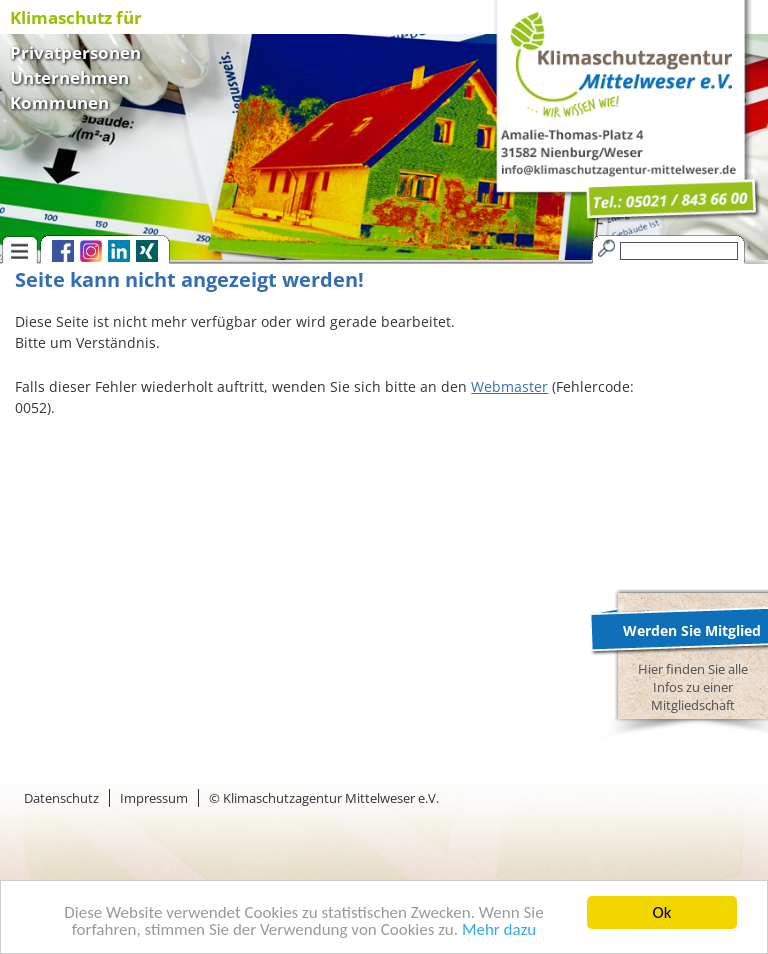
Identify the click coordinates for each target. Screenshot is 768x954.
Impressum (154, 798)
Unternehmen (69, 75)
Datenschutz (61, 798)
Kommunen (59, 100)
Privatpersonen (75, 50)
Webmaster (509, 386)
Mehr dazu (499, 930)
